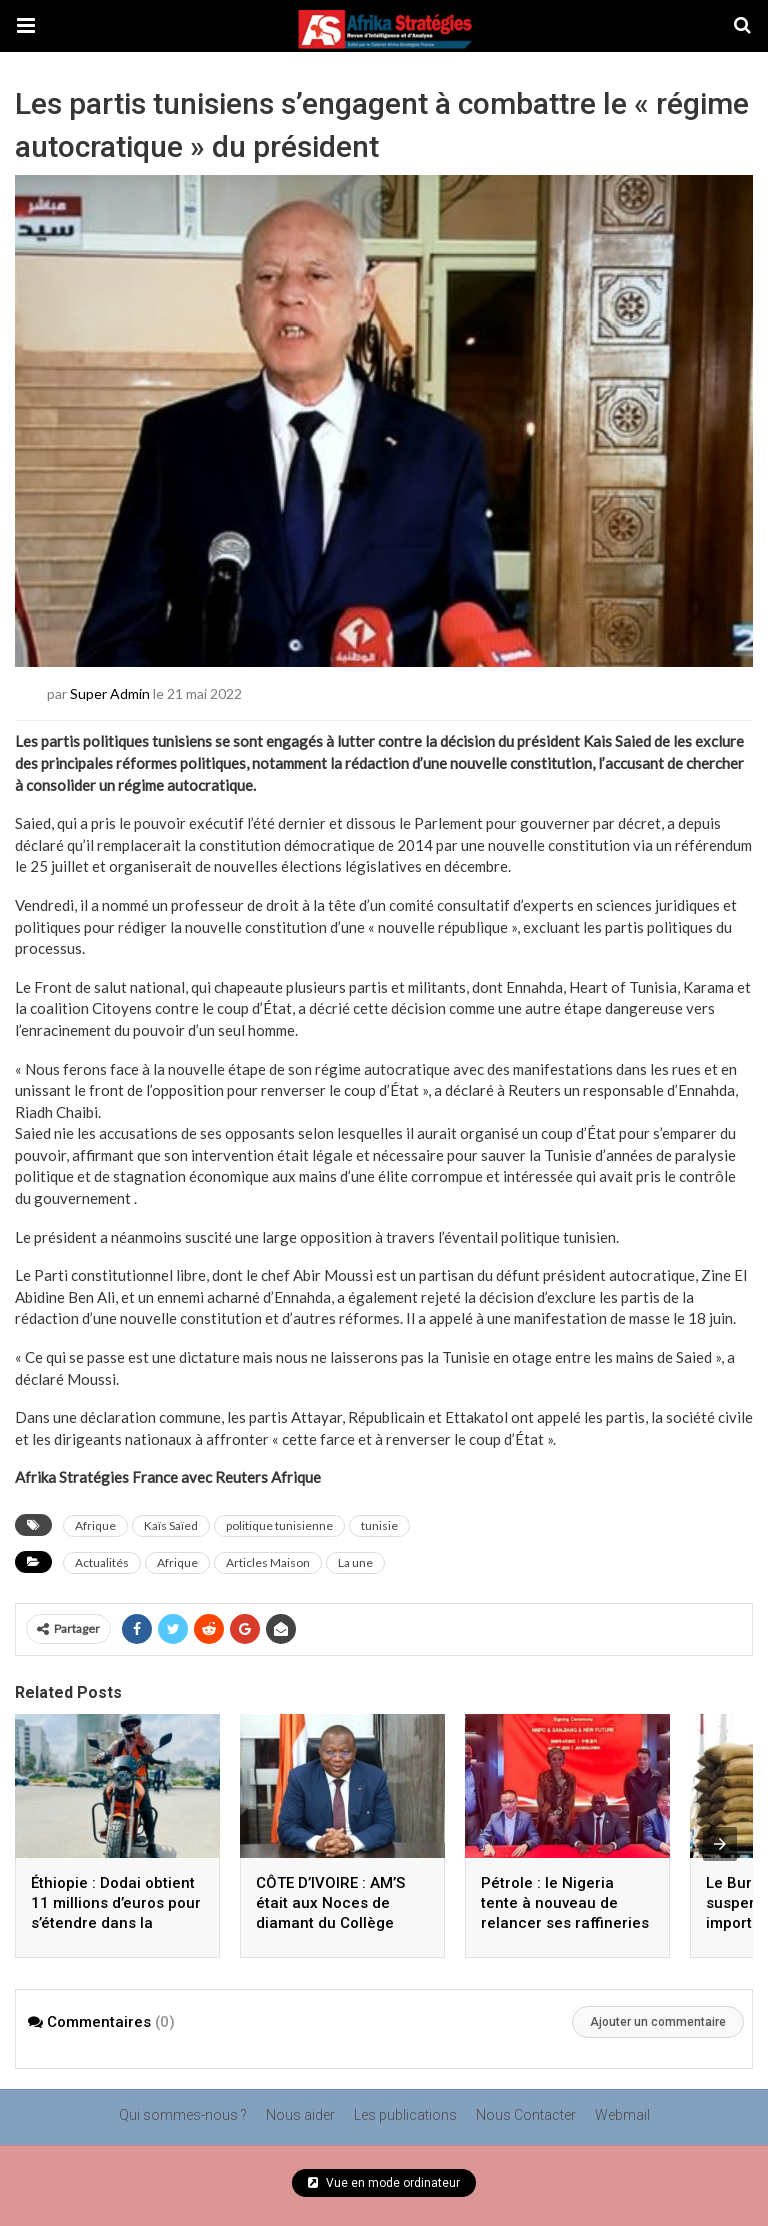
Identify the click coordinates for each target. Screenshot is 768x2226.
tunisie (379, 1525)
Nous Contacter (526, 2115)
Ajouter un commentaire (658, 2022)
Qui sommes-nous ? (183, 2115)
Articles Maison (268, 1562)
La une (355, 1562)
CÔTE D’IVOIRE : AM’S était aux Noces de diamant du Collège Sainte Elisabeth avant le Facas (334, 1923)
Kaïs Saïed (171, 1525)
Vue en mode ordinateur (384, 2183)
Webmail (622, 2115)
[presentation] (720, 1844)
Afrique (95, 1525)
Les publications (405, 2115)
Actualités (102, 1562)
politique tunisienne (279, 1525)
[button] (26, 26)
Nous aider (300, 2115)
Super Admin (110, 693)
